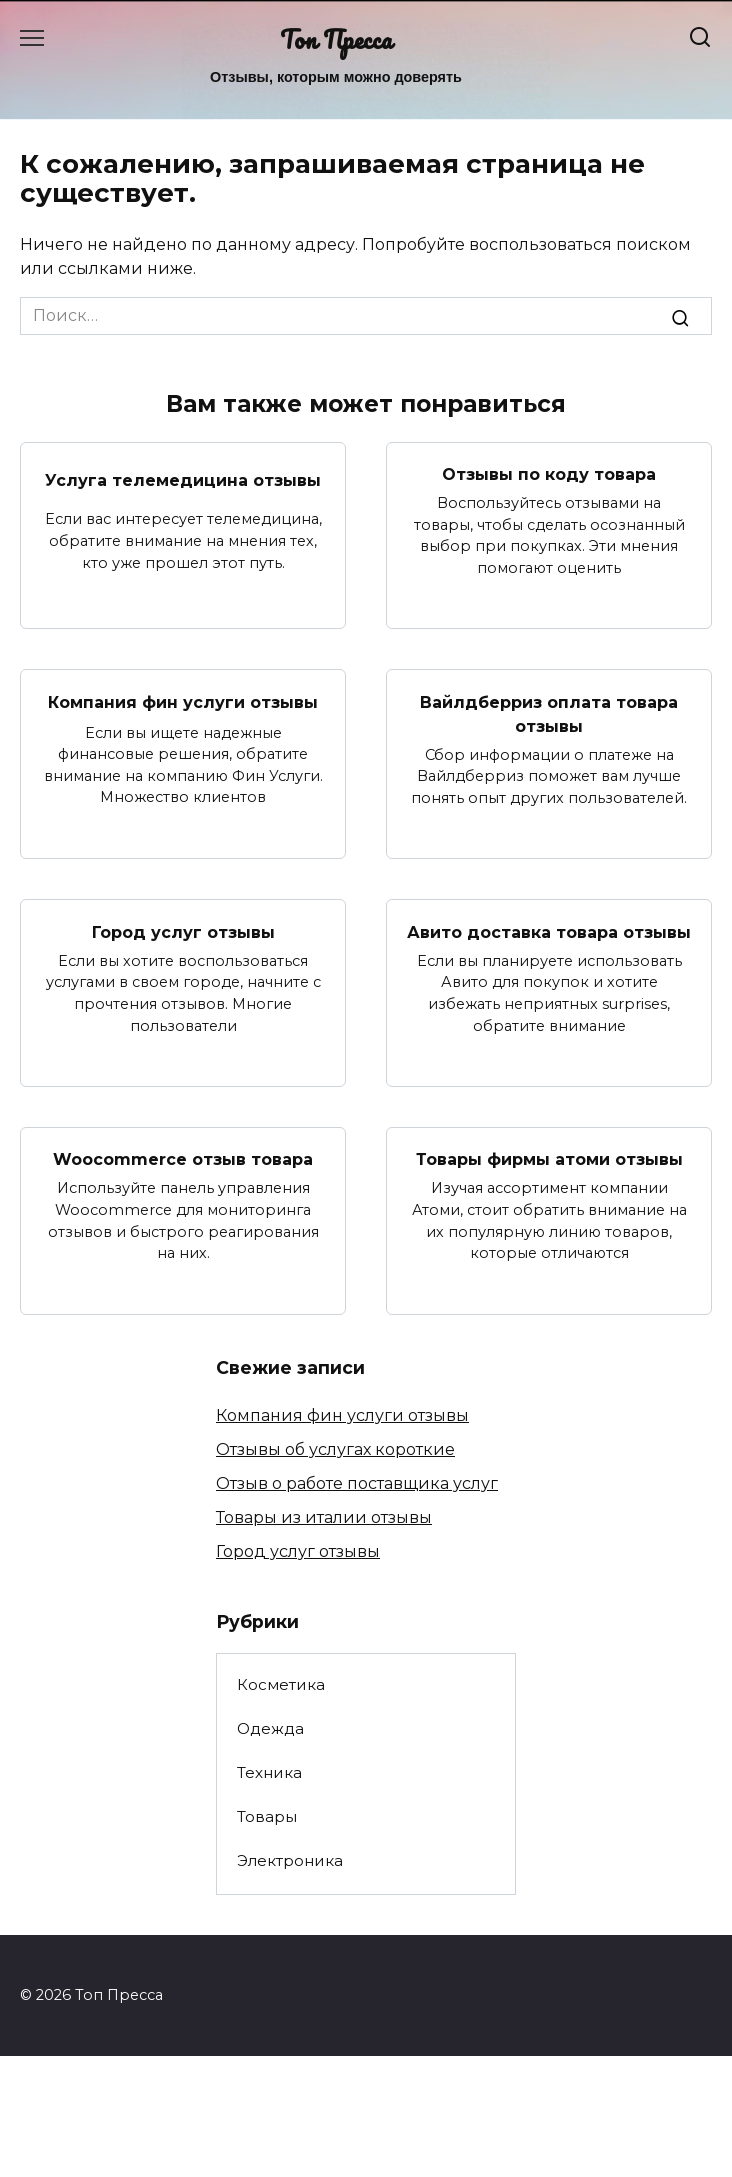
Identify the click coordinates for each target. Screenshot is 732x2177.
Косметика (281, 1684)
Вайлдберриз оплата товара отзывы (549, 713)
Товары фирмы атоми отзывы (549, 1159)
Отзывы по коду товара (549, 474)
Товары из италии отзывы (324, 1517)
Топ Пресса (336, 39)
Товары (267, 1816)
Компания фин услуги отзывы (183, 702)
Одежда (270, 1728)
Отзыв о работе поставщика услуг (357, 1483)
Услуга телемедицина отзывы (183, 479)
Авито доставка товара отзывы (549, 931)
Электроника (290, 1860)
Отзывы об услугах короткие (335, 1449)
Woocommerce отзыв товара (183, 1159)
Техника (269, 1772)
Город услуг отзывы (183, 931)
